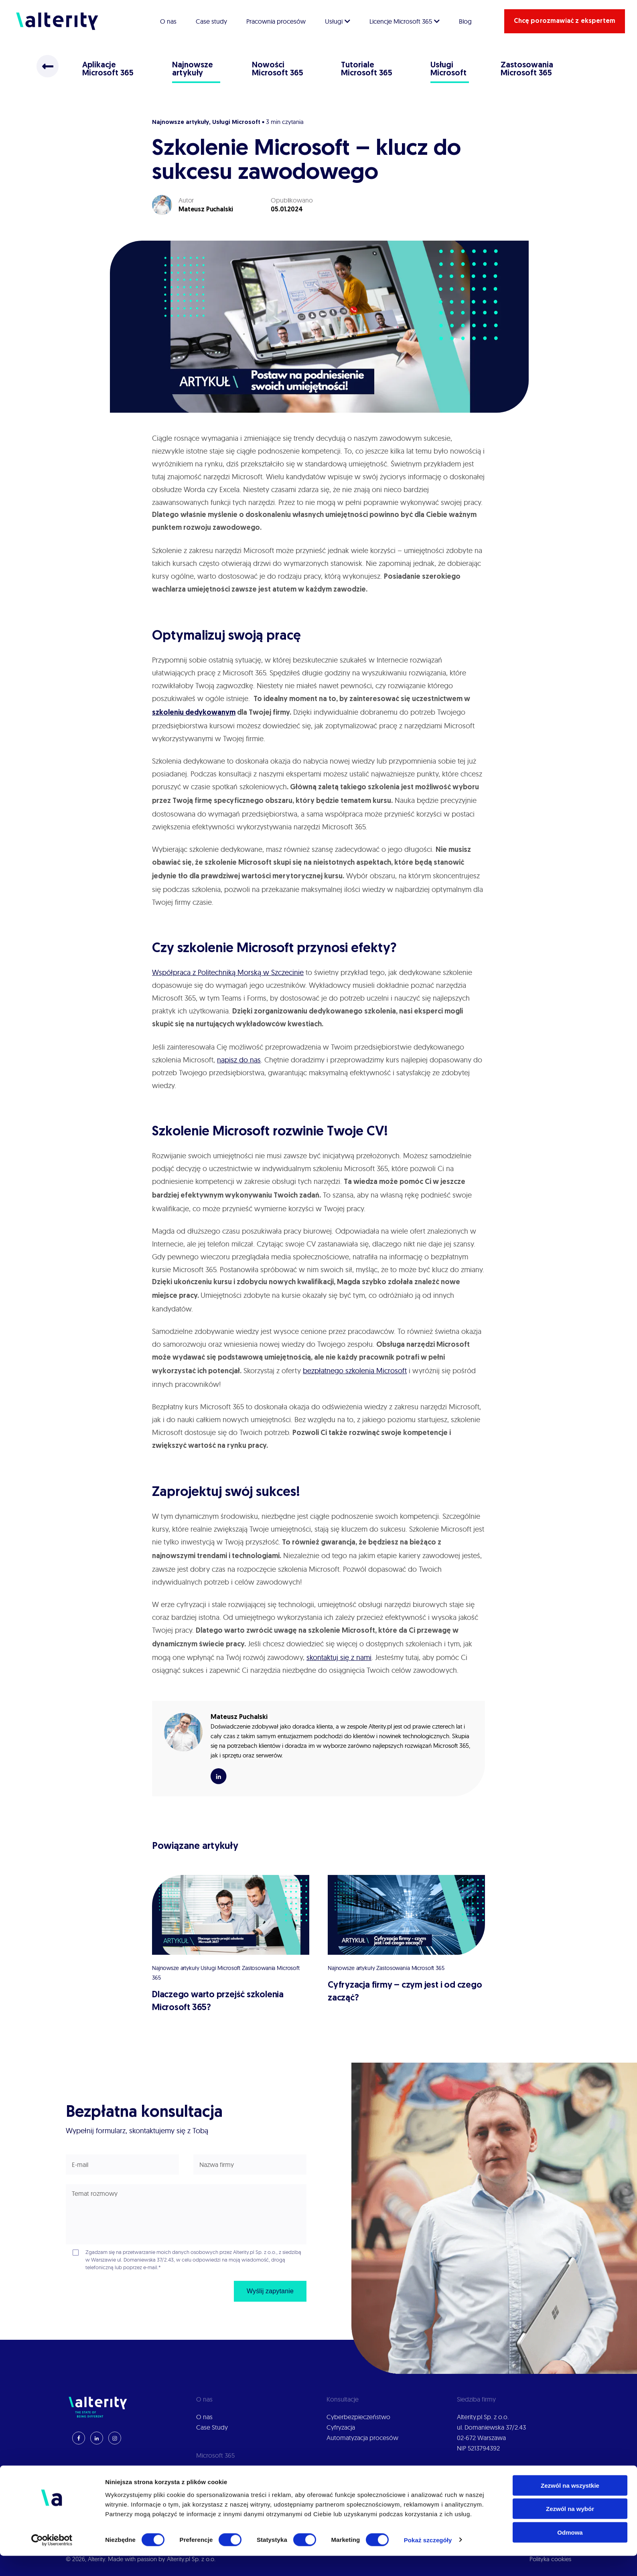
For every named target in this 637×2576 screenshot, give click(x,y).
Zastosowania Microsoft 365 (527, 69)
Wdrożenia (211, 2473)
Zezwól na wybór (570, 2529)
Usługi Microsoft (449, 69)
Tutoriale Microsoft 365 (367, 69)
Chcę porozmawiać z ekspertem (564, 21)
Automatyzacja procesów (362, 2438)
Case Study (212, 2427)
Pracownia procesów (276, 21)
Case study (211, 21)
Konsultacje (212, 2483)
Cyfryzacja (341, 2427)
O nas (168, 21)
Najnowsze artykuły (192, 69)
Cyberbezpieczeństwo (358, 2417)
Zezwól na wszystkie (570, 2505)
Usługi (337, 21)
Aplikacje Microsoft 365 (108, 69)
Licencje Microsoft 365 (404, 21)
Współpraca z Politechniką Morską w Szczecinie (228, 972)
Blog (465, 21)
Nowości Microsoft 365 (278, 69)
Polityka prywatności (485, 2473)
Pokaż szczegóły (428, 2560)
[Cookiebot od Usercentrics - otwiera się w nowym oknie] (52, 2560)
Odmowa (569, 2552)
